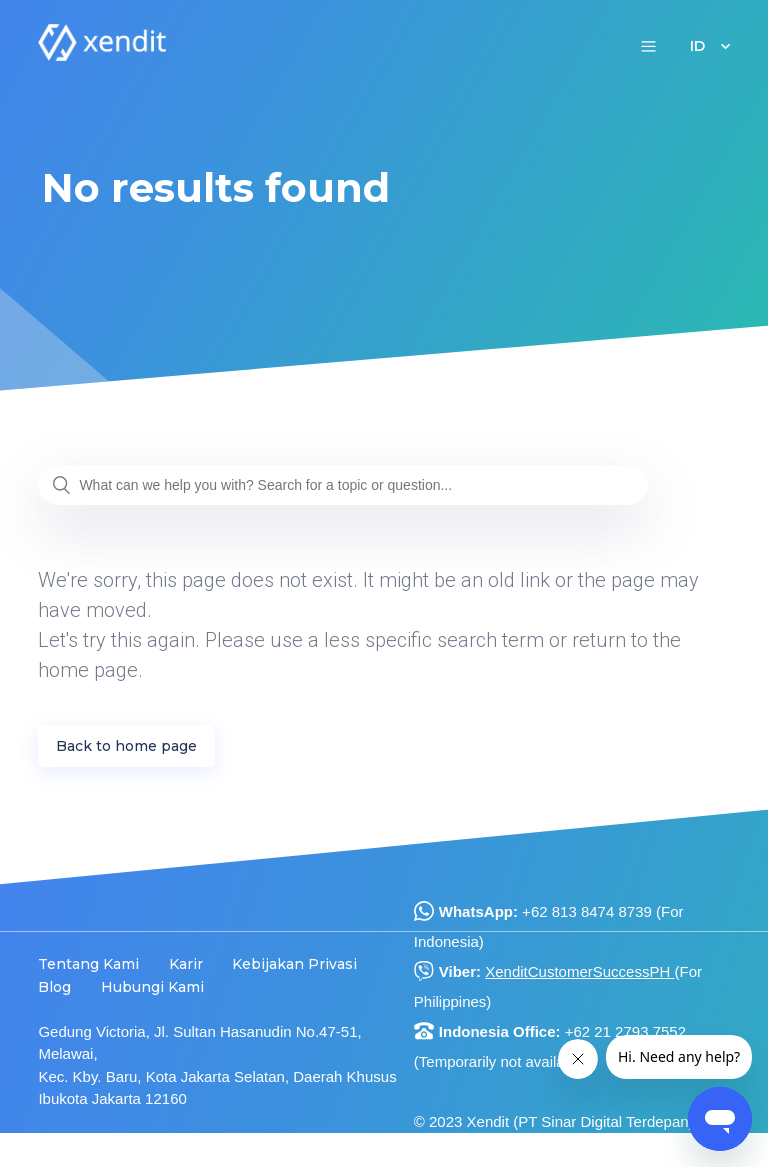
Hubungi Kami (152, 987)
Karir (186, 964)
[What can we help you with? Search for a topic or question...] (343, 485)
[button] (648, 45)
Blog (54, 987)
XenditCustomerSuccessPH (579, 971)
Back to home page (126, 746)
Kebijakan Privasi (294, 964)
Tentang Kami (88, 964)
